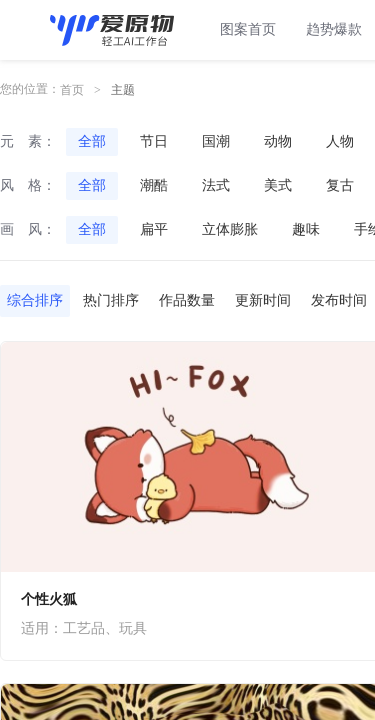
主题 (123, 90)
